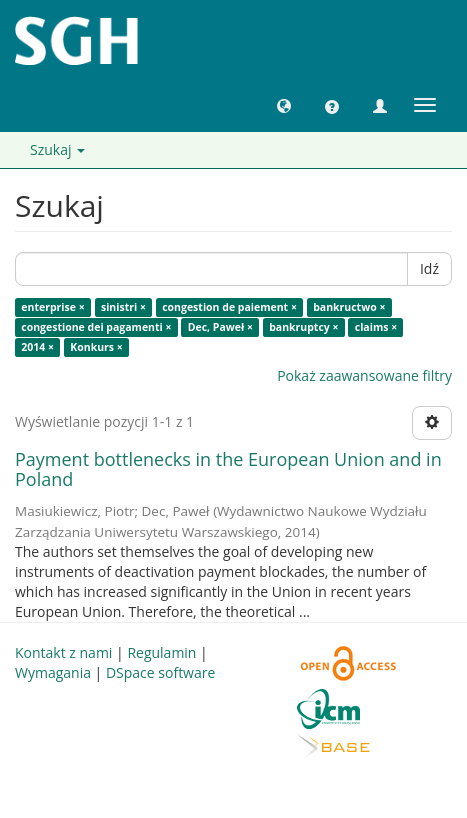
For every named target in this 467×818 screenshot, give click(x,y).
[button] (284, 105)
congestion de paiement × (229, 307)
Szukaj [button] (57, 149)
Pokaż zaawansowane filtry (364, 375)
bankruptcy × (303, 327)
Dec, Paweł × (220, 327)
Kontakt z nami (63, 652)
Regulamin (161, 652)
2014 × (37, 347)
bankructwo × (349, 307)
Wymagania (53, 672)
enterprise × (52, 307)
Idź (429, 268)
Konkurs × (96, 347)
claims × (376, 327)
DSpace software (160, 672)
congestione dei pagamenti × (96, 327)
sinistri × (123, 307)
